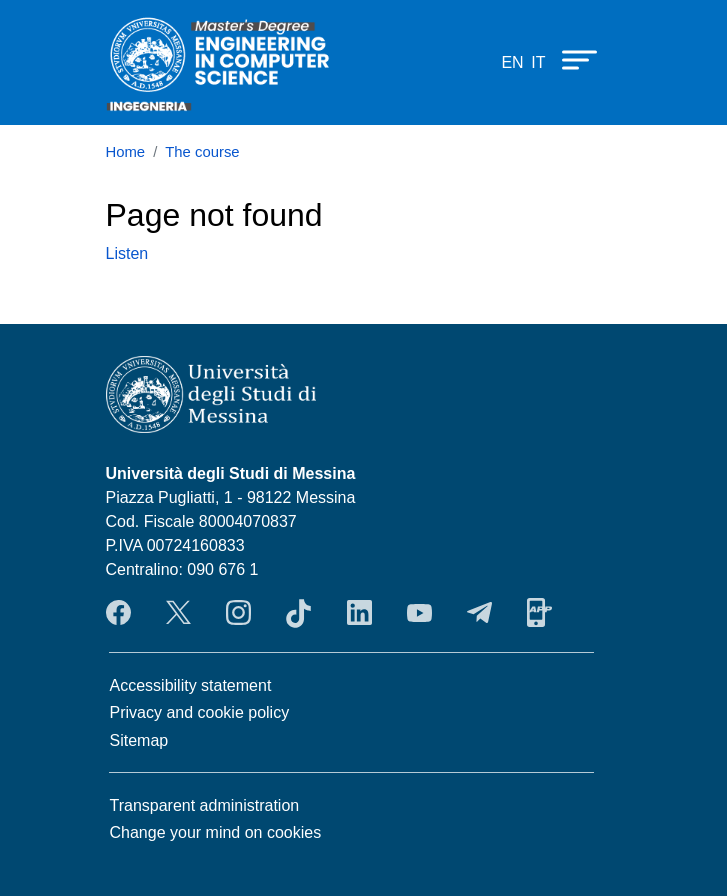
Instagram (238, 613)
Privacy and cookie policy (200, 712)
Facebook (118, 613)
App (539, 613)
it (538, 62)
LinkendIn (359, 613)
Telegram (479, 613)
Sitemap (139, 740)
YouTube (419, 613)
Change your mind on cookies (216, 832)
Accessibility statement (191, 685)
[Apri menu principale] (570, 59)
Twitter (178, 613)
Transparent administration (205, 805)
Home (126, 152)
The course (202, 152)
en (512, 62)
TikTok (298, 613)
